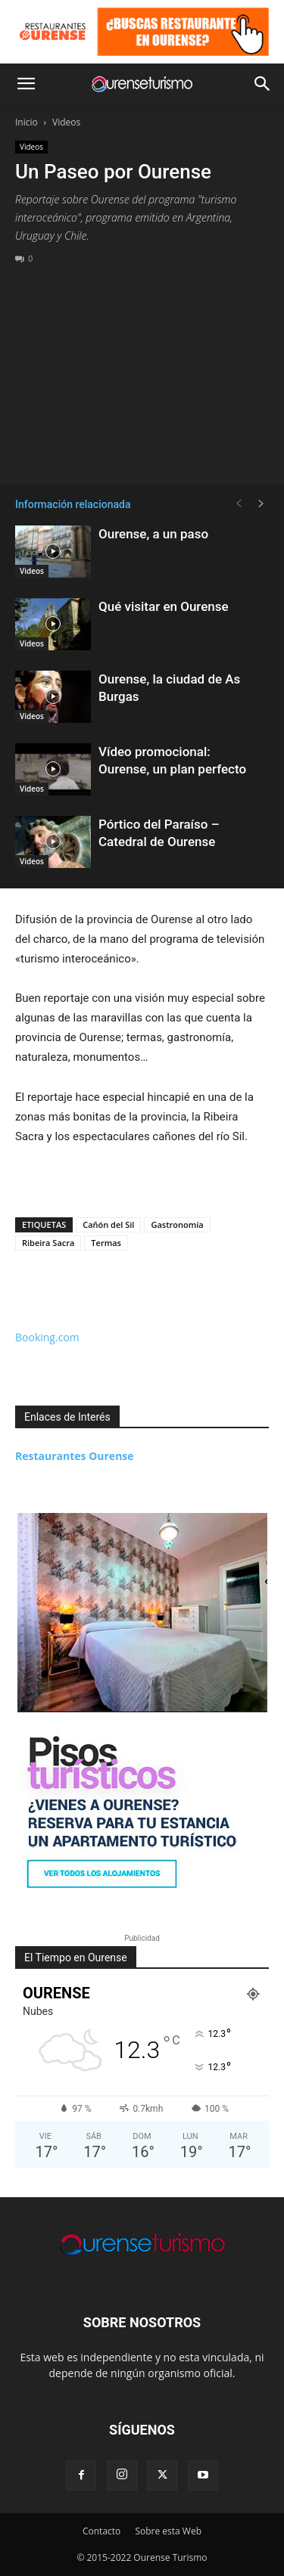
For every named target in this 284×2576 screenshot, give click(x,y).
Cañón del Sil (108, 1224)
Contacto (101, 2531)
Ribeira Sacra (48, 1242)
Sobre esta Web (168, 2531)
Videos (66, 122)
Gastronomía (177, 1224)
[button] (26, 84)
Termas (106, 1242)
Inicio (26, 122)
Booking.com (47, 1337)
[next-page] (261, 503)
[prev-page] (238, 503)
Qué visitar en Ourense (163, 606)
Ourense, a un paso (153, 533)
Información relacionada (72, 504)
